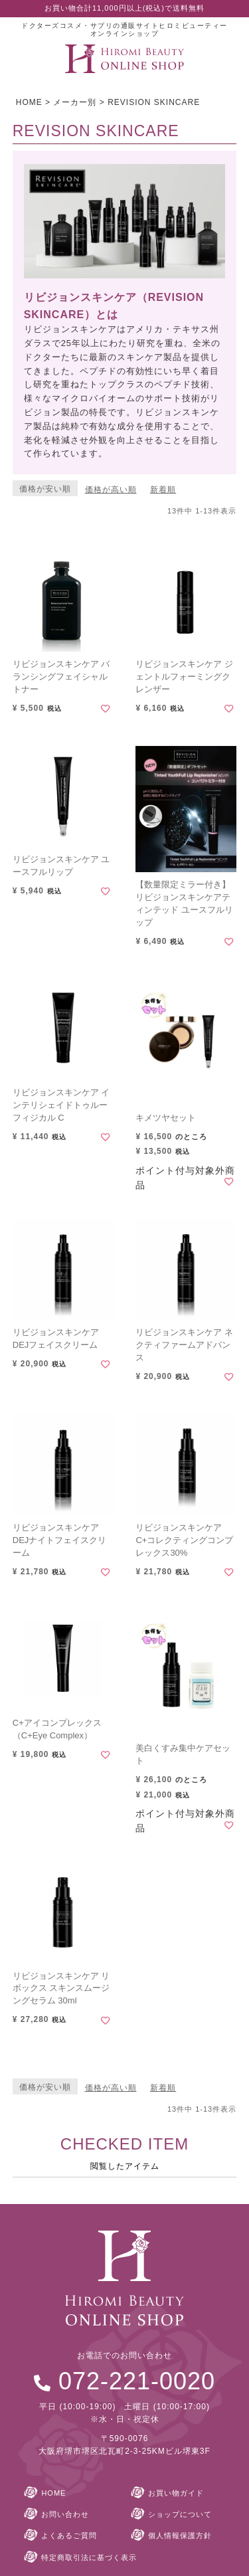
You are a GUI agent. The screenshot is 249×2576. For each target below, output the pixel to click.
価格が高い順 (111, 489)
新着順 (163, 489)
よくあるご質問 (69, 2535)
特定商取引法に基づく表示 (89, 2557)
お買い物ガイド (176, 2493)
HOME (29, 102)
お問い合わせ (65, 2514)
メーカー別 (74, 102)
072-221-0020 (136, 2381)
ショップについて (180, 2514)
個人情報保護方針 (180, 2535)
